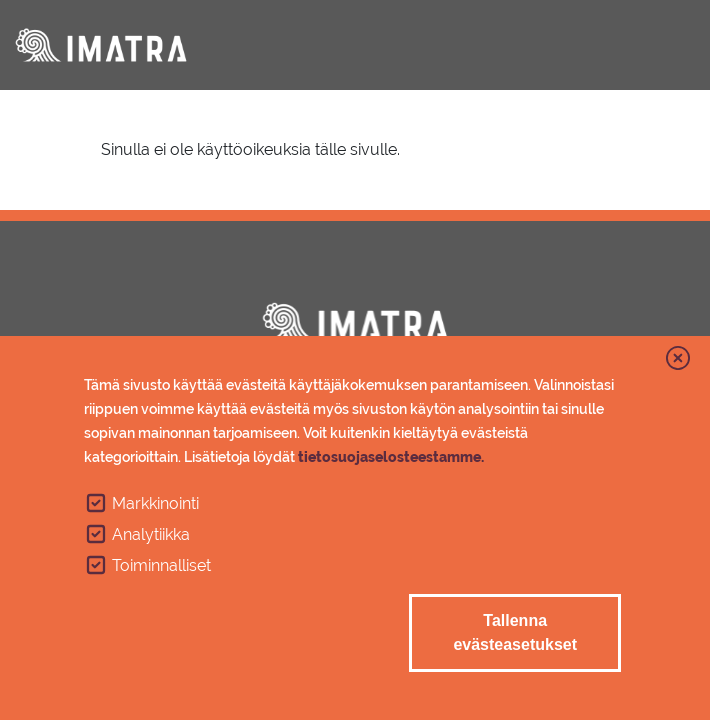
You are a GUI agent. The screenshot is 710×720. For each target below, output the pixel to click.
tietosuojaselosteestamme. (391, 457)
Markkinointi (155, 503)
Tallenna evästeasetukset (515, 632)
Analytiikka (151, 534)
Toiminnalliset (161, 565)
